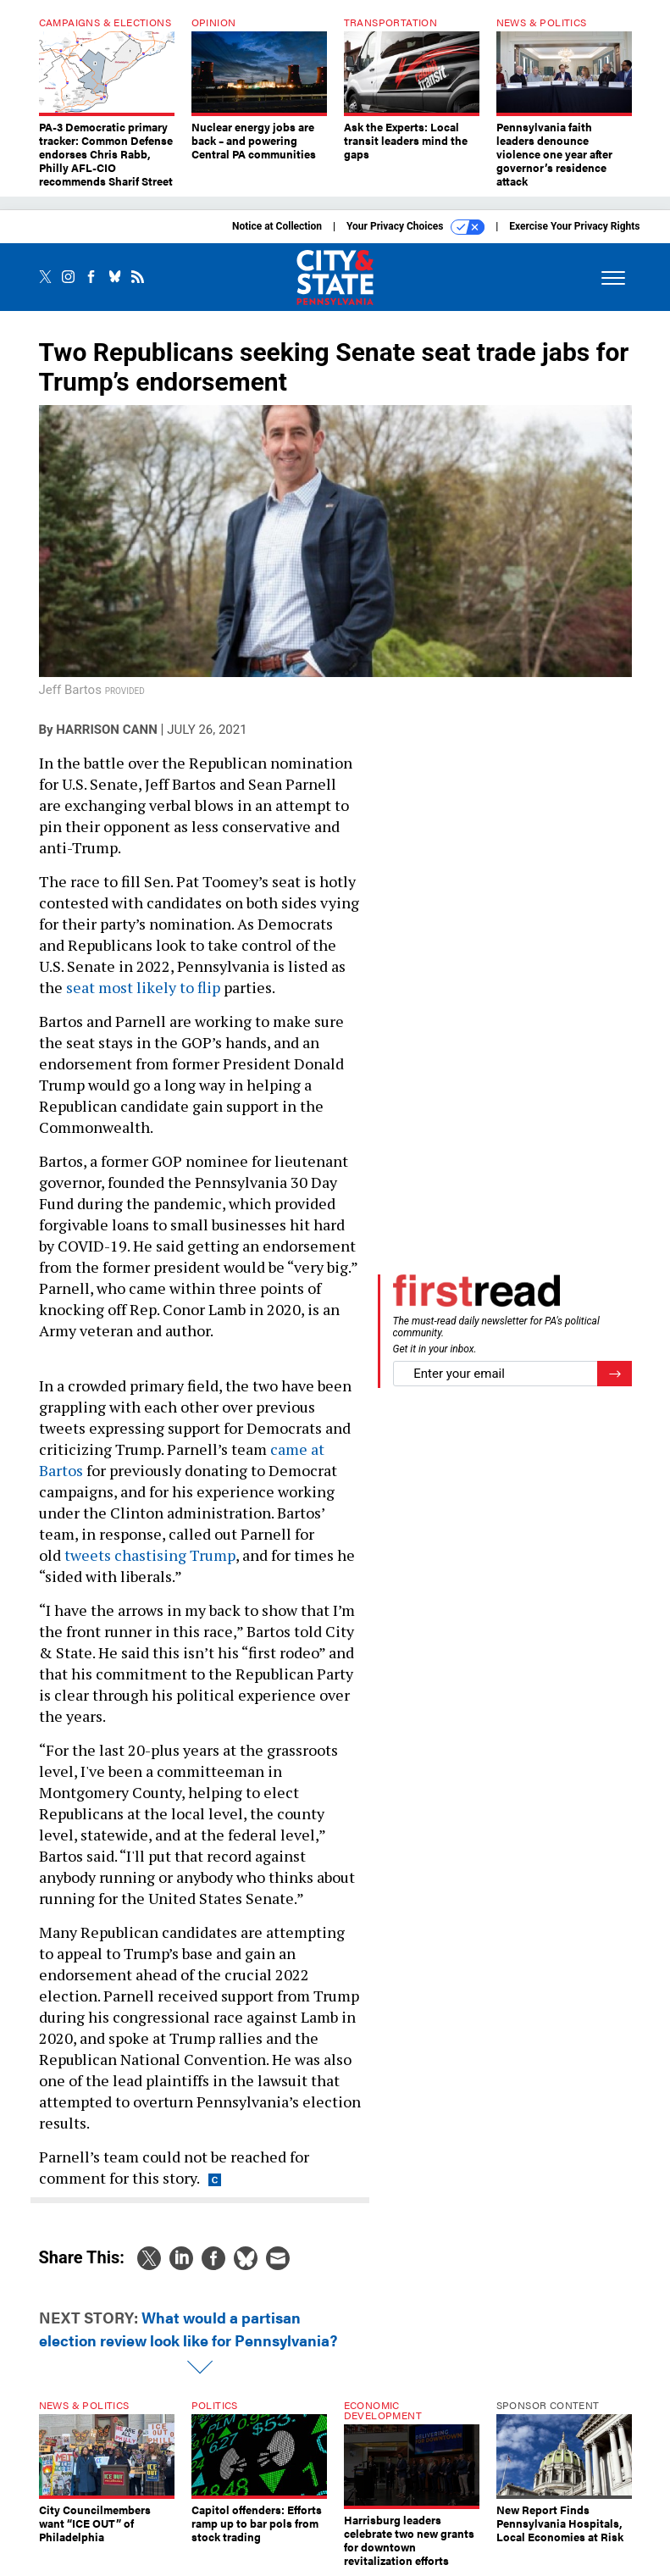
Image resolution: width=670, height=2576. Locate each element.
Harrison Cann (106, 729)
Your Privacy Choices (415, 227)
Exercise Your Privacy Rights (574, 226)
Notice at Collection (277, 226)
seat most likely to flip (143, 987)
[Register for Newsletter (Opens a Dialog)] (614, 1374)
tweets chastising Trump (149, 1555)
